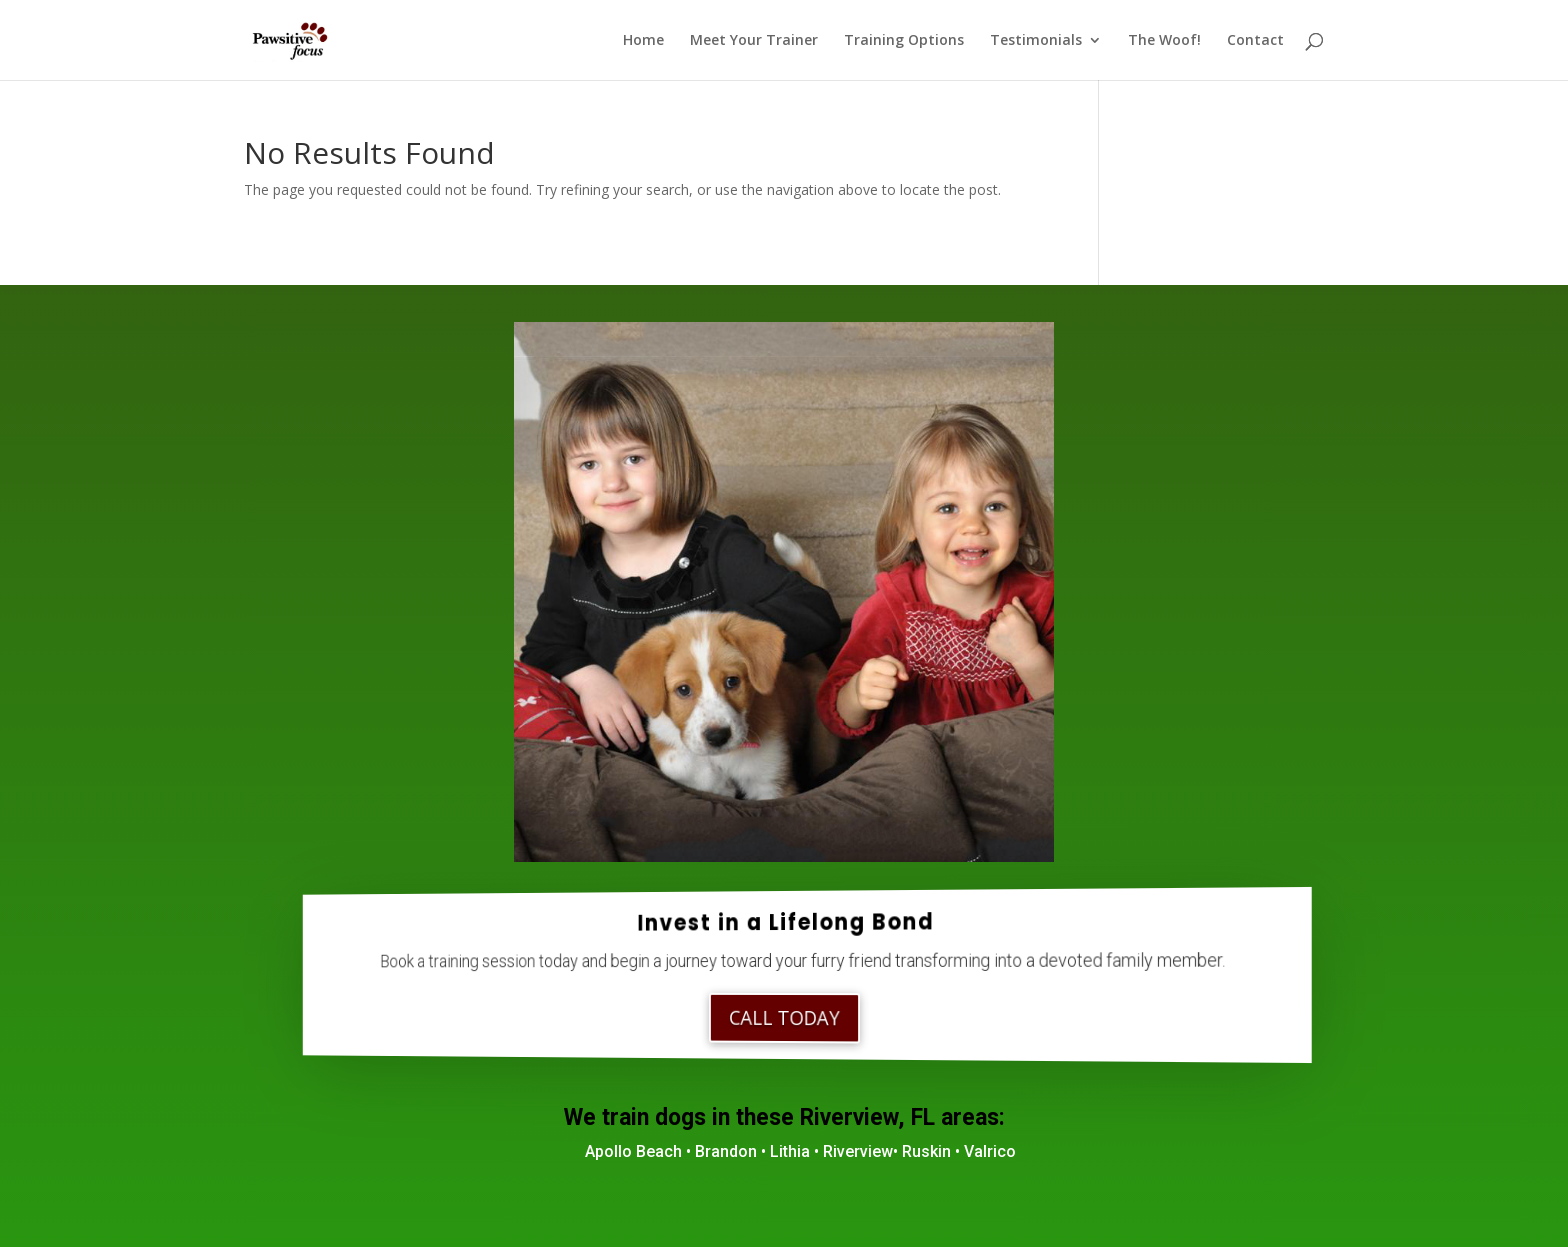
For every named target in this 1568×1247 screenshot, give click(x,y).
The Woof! (1164, 41)
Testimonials (1036, 41)
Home (643, 41)
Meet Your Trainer (754, 41)
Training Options (904, 41)
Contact (1255, 41)
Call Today (784, 1018)
